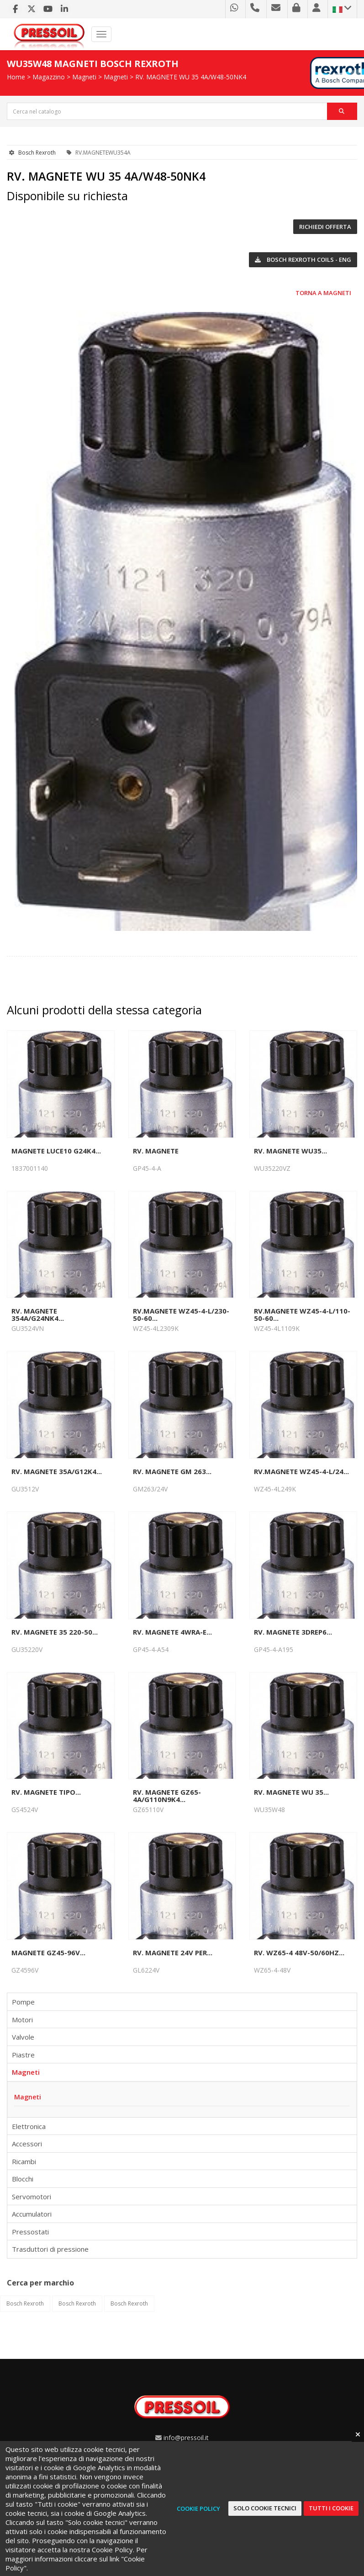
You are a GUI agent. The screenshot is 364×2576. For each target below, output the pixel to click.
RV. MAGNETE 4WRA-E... (172, 1631)
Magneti (84, 77)
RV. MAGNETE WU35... (290, 1150)
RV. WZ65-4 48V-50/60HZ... (299, 1952)
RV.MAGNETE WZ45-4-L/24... (301, 1471)
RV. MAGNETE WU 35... (291, 1792)
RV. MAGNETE (156, 1150)
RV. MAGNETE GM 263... (172, 1471)
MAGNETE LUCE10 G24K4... (56, 1150)
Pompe (23, 2001)
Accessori (27, 2143)
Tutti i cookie (331, 2508)
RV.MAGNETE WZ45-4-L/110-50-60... (302, 1314)
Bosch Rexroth (37, 152)
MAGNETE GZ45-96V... (48, 1952)
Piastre (23, 2054)
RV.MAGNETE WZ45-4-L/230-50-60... (181, 1314)
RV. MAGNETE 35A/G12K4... (56, 1471)
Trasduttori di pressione (50, 2249)
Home (16, 77)
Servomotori (31, 2196)
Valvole (23, 2036)
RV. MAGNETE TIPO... (46, 1792)
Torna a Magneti (323, 293)
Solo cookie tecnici (264, 2508)
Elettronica (29, 2126)
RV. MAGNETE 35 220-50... (54, 1631)
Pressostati (30, 2231)
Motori (22, 2019)
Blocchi (22, 2178)
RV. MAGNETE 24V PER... (172, 1952)
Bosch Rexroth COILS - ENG (303, 259)
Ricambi (24, 2161)
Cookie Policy (198, 2508)
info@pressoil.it (186, 2437)
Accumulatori (32, 2213)
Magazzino (48, 77)
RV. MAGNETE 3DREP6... (293, 1631)
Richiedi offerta (325, 227)
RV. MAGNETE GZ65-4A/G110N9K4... (167, 1795)
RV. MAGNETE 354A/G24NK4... (37, 1314)
